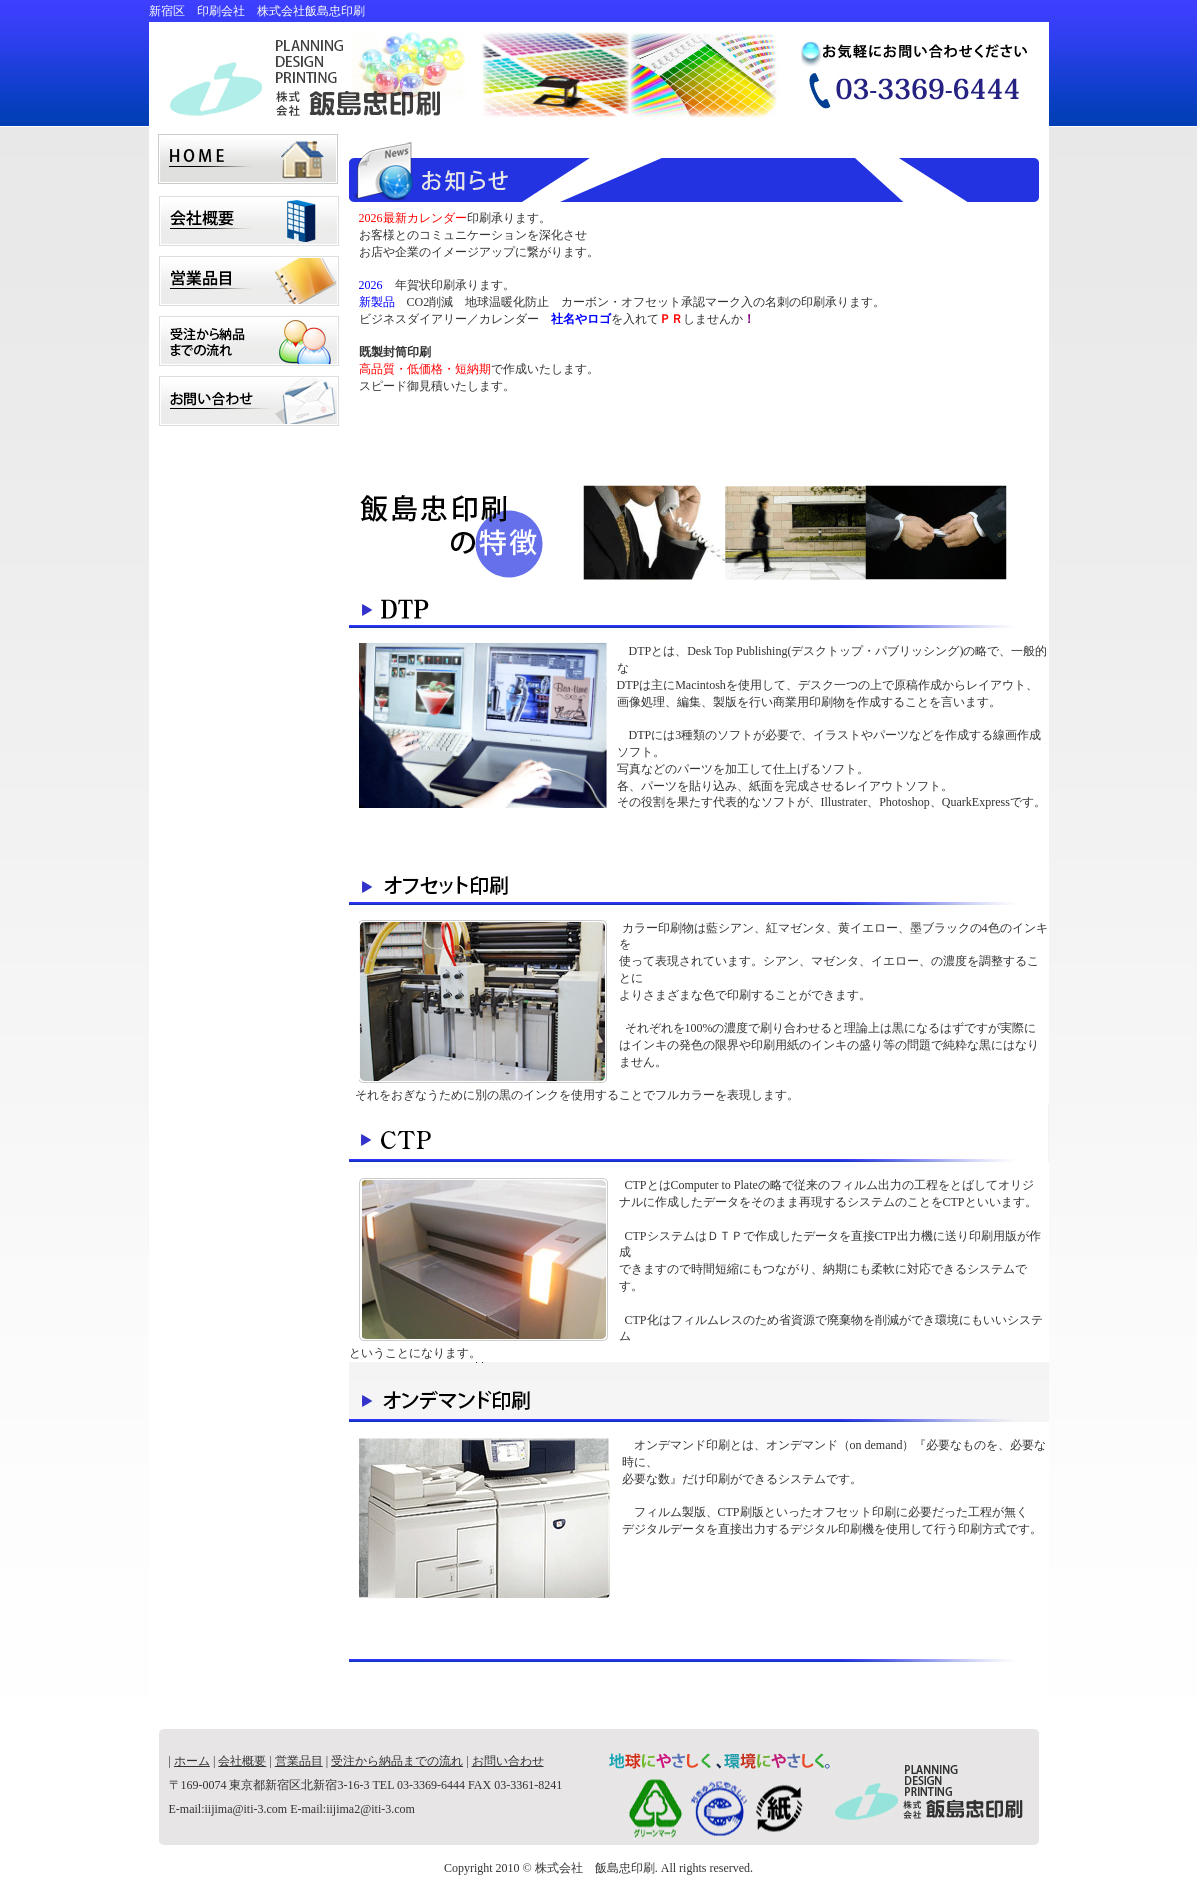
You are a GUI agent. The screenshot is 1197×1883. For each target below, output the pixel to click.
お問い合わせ (249, 396)
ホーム (192, 1761)
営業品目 (249, 276)
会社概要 (249, 216)
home (249, 156)
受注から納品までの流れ (249, 336)
